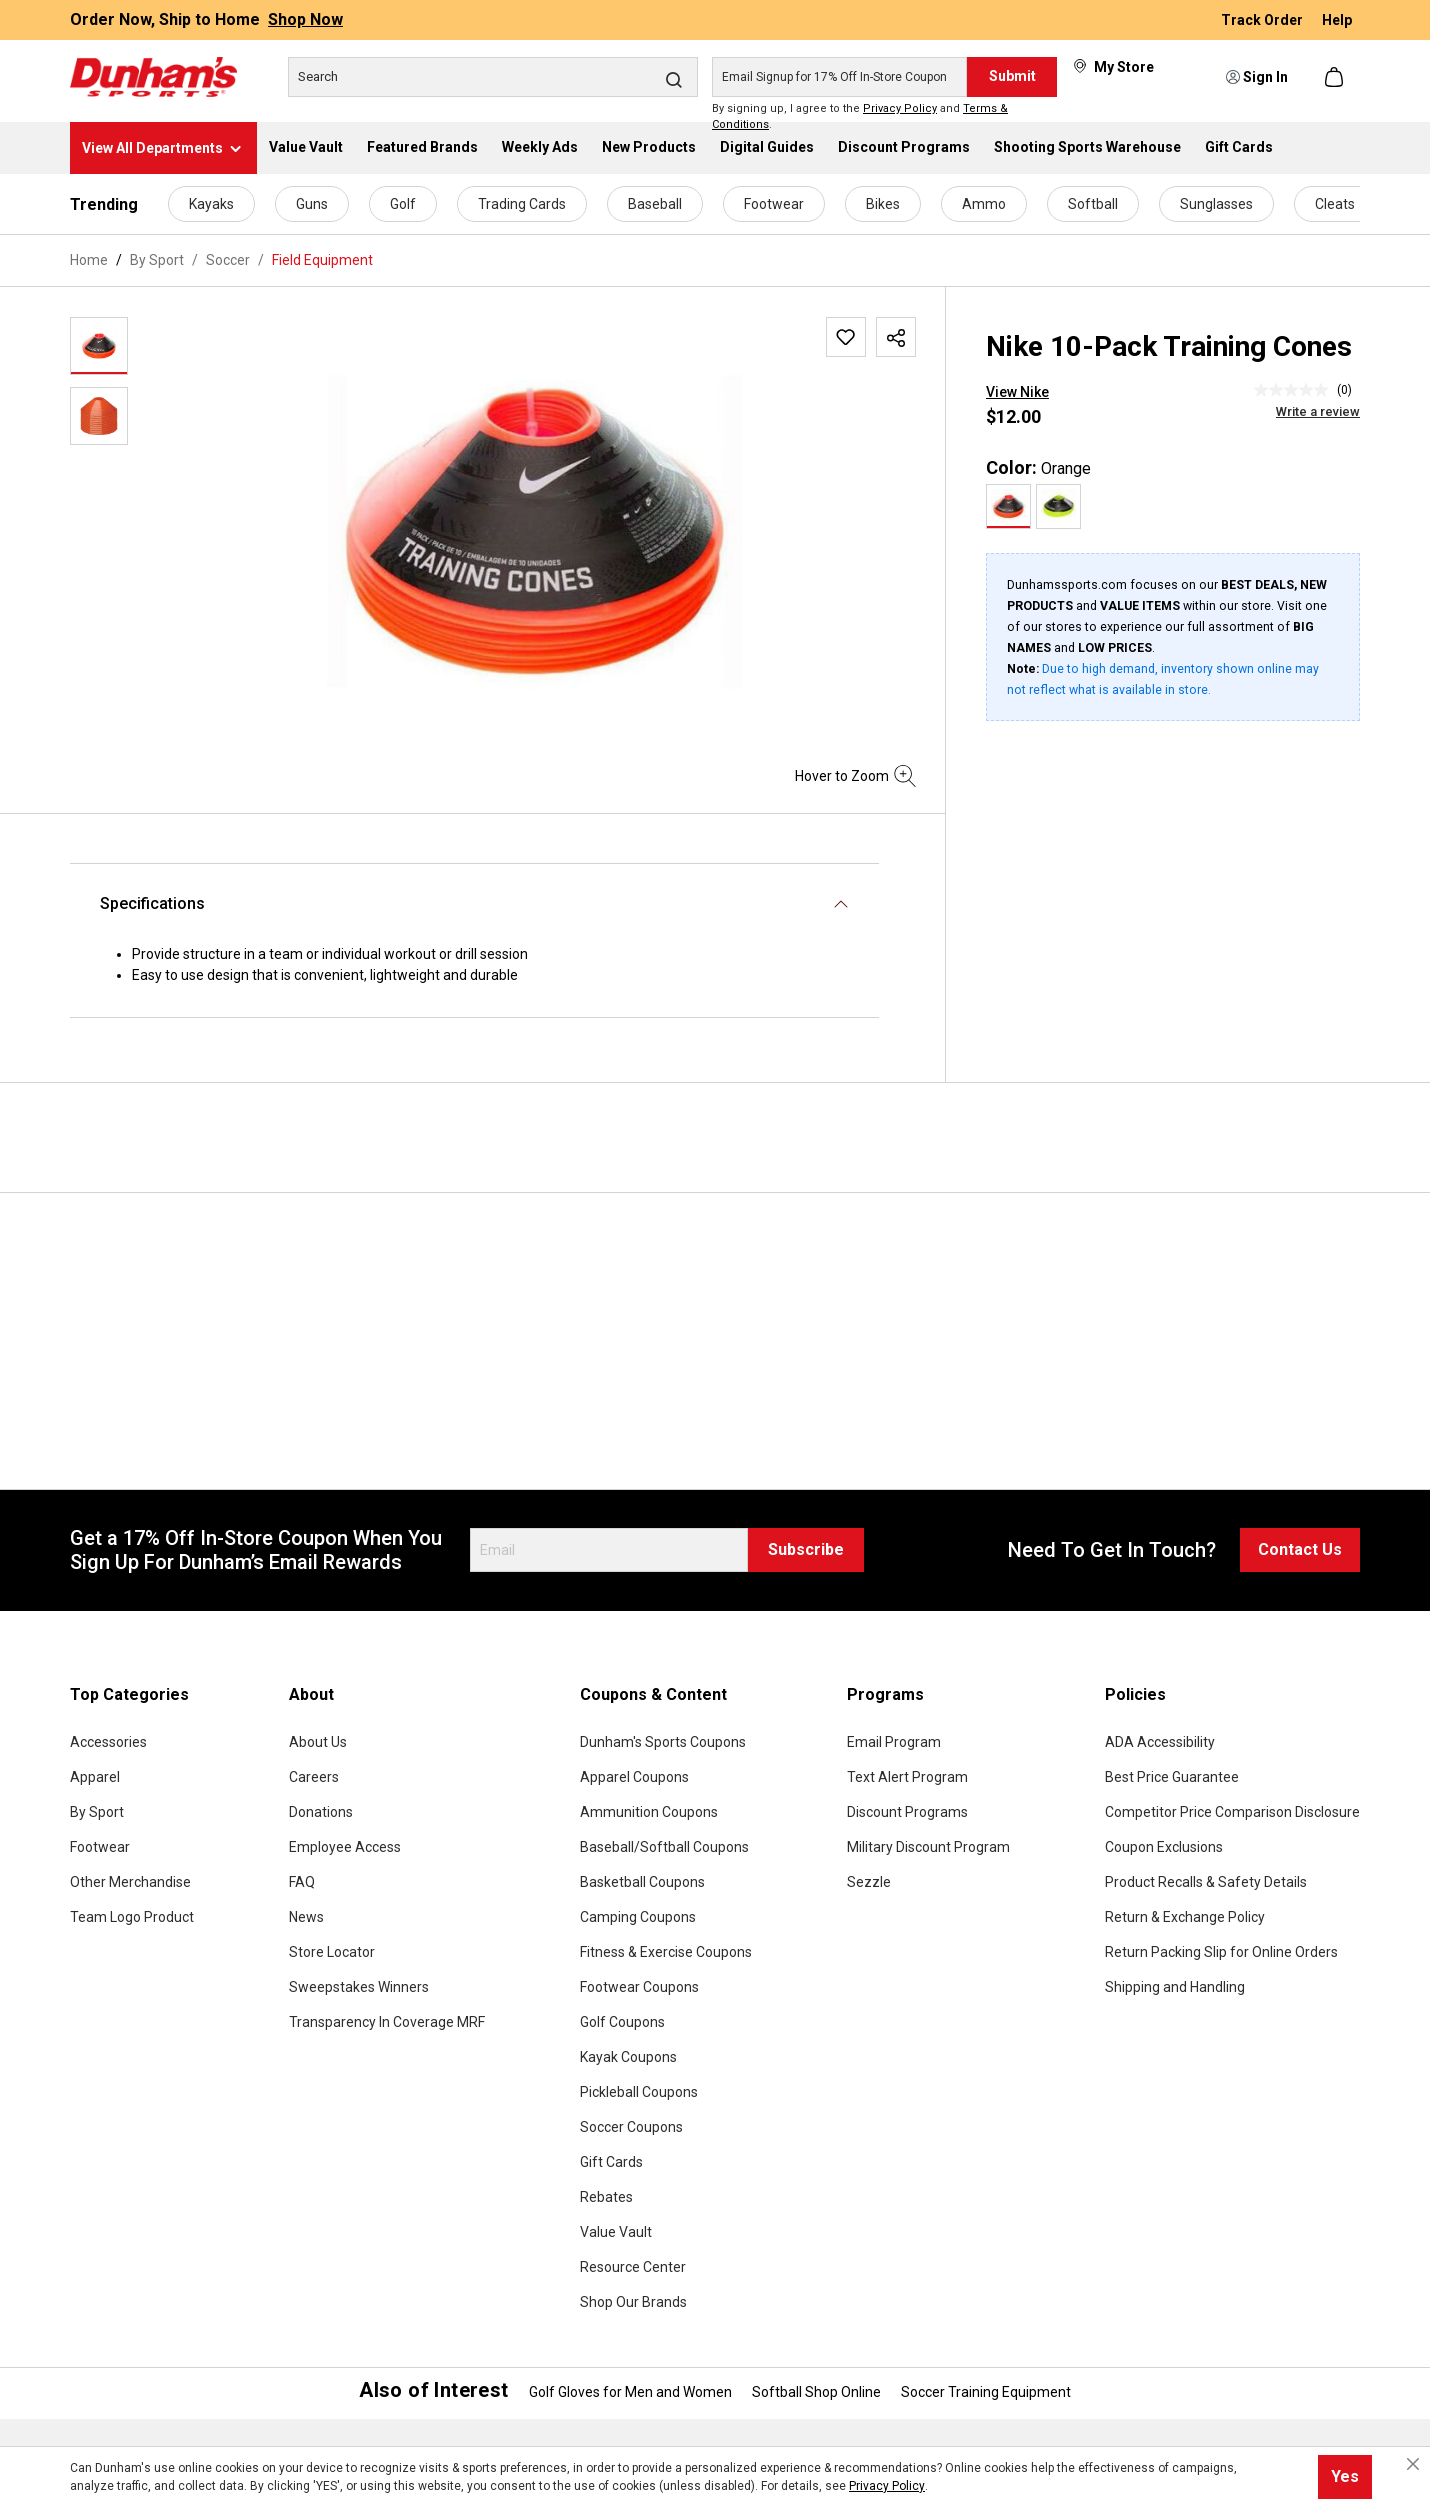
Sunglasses (1216, 204)
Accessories (108, 1742)
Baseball (655, 204)
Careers (314, 1777)
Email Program (894, 1742)
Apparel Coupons (634, 1777)
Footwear (774, 204)
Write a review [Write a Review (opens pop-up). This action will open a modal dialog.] (1318, 411)
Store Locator (332, 1952)
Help (1337, 20)
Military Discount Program (928, 1847)
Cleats (1335, 204)
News (306, 1917)
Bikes (883, 204)
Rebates (606, 2197)
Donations (321, 1812)
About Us (318, 1742)
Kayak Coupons (628, 2057)
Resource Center (633, 2267)
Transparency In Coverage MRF (387, 2022)
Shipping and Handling (1175, 1987)
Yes (1345, 2476)
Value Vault (616, 2232)
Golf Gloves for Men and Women (630, 2392)
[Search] (493, 77)
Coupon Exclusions (1164, 1847)
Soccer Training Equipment (986, 2392)
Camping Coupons (638, 1917)
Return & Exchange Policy (1185, 1917)
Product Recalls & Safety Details (1206, 1882)
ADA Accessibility (1160, 1742)
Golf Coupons (622, 2022)
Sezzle (869, 1882)
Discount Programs (907, 1812)
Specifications (152, 903)
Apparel (95, 1777)
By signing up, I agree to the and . (860, 117)
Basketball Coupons (642, 1882)
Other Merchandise (130, 1882)
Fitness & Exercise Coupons (666, 1952)
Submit (1012, 76)
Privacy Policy (900, 108)
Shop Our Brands (633, 2302)
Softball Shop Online (816, 2392)
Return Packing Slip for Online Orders (1221, 1952)
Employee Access (345, 1847)
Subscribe (806, 1549)
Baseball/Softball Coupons (664, 1847)
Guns (312, 204)
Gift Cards (611, 2162)
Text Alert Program (907, 1777)
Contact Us (1300, 1549)
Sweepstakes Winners (359, 1987)
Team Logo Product (132, 1917)
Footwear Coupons (639, 1987)
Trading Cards (522, 204)
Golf (403, 204)
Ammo (984, 204)
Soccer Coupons (631, 2127)
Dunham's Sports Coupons (663, 1742)
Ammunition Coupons (649, 1812)
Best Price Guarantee (1172, 1777)
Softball (1093, 204)
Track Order (1263, 20)
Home (89, 260)
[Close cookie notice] (1413, 2464)
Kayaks (211, 204)
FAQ (302, 1882)
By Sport (97, 1812)
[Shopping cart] (1336, 77)
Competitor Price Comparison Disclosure (1232, 1812)
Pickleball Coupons (639, 2092)
